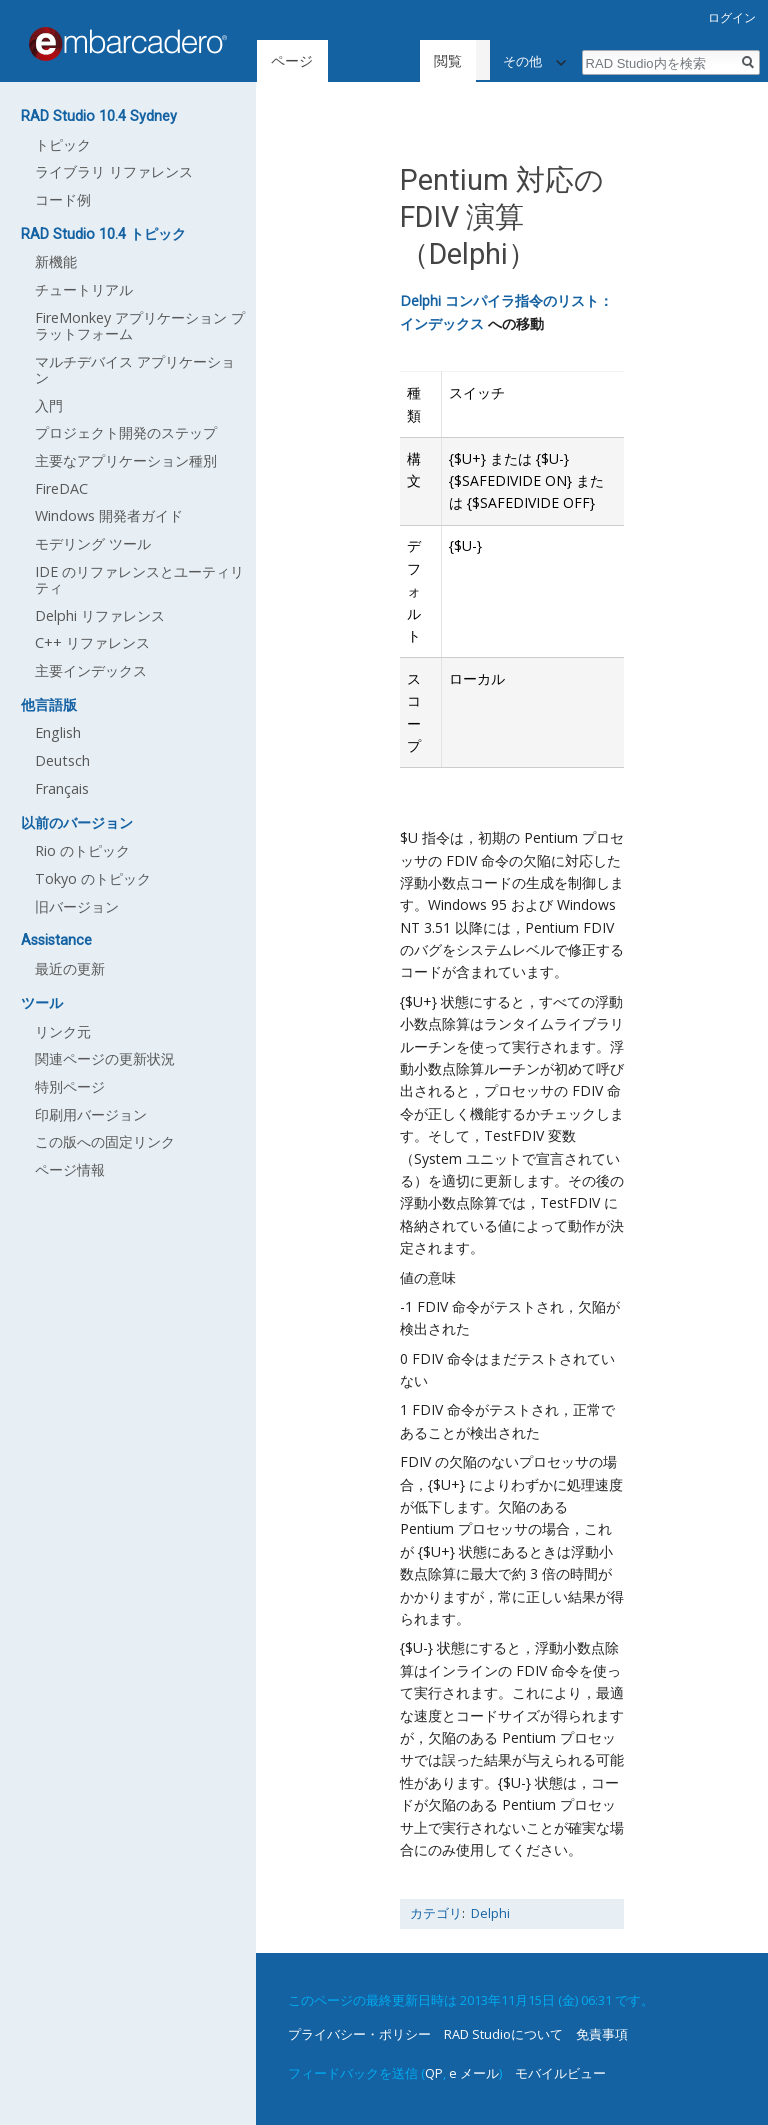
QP (434, 2073)
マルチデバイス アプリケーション (135, 369)
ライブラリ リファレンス (114, 171)
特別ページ (70, 1086)
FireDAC (61, 488)
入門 (49, 405)
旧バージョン (77, 906)
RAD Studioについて (503, 2034)
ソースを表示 (445, 60)
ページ (292, 60)
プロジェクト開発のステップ (126, 432)
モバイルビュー (560, 2073)
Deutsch (62, 760)
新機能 (56, 261)
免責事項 (602, 2034)
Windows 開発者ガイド (109, 515)
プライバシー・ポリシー (359, 2034)
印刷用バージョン (91, 1114)
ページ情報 (70, 1169)
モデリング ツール (93, 543)
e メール (474, 2073)
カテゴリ (436, 1913)
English (58, 732)
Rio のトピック (82, 850)
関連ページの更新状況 (105, 1058)
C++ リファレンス (92, 642)
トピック (63, 144)
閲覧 (360, 60)
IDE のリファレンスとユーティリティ (139, 579)
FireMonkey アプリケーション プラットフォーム (140, 325)
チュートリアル (84, 289)
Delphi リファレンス (100, 615)
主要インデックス (91, 670)
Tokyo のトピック (93, 878)
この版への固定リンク (105, 1141)
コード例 (63, 199)
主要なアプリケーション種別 (126, 460)
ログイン (732, 17)
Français (62, 788)
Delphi (490, 1913)
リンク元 (63, 1031)
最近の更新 (70, 968)
